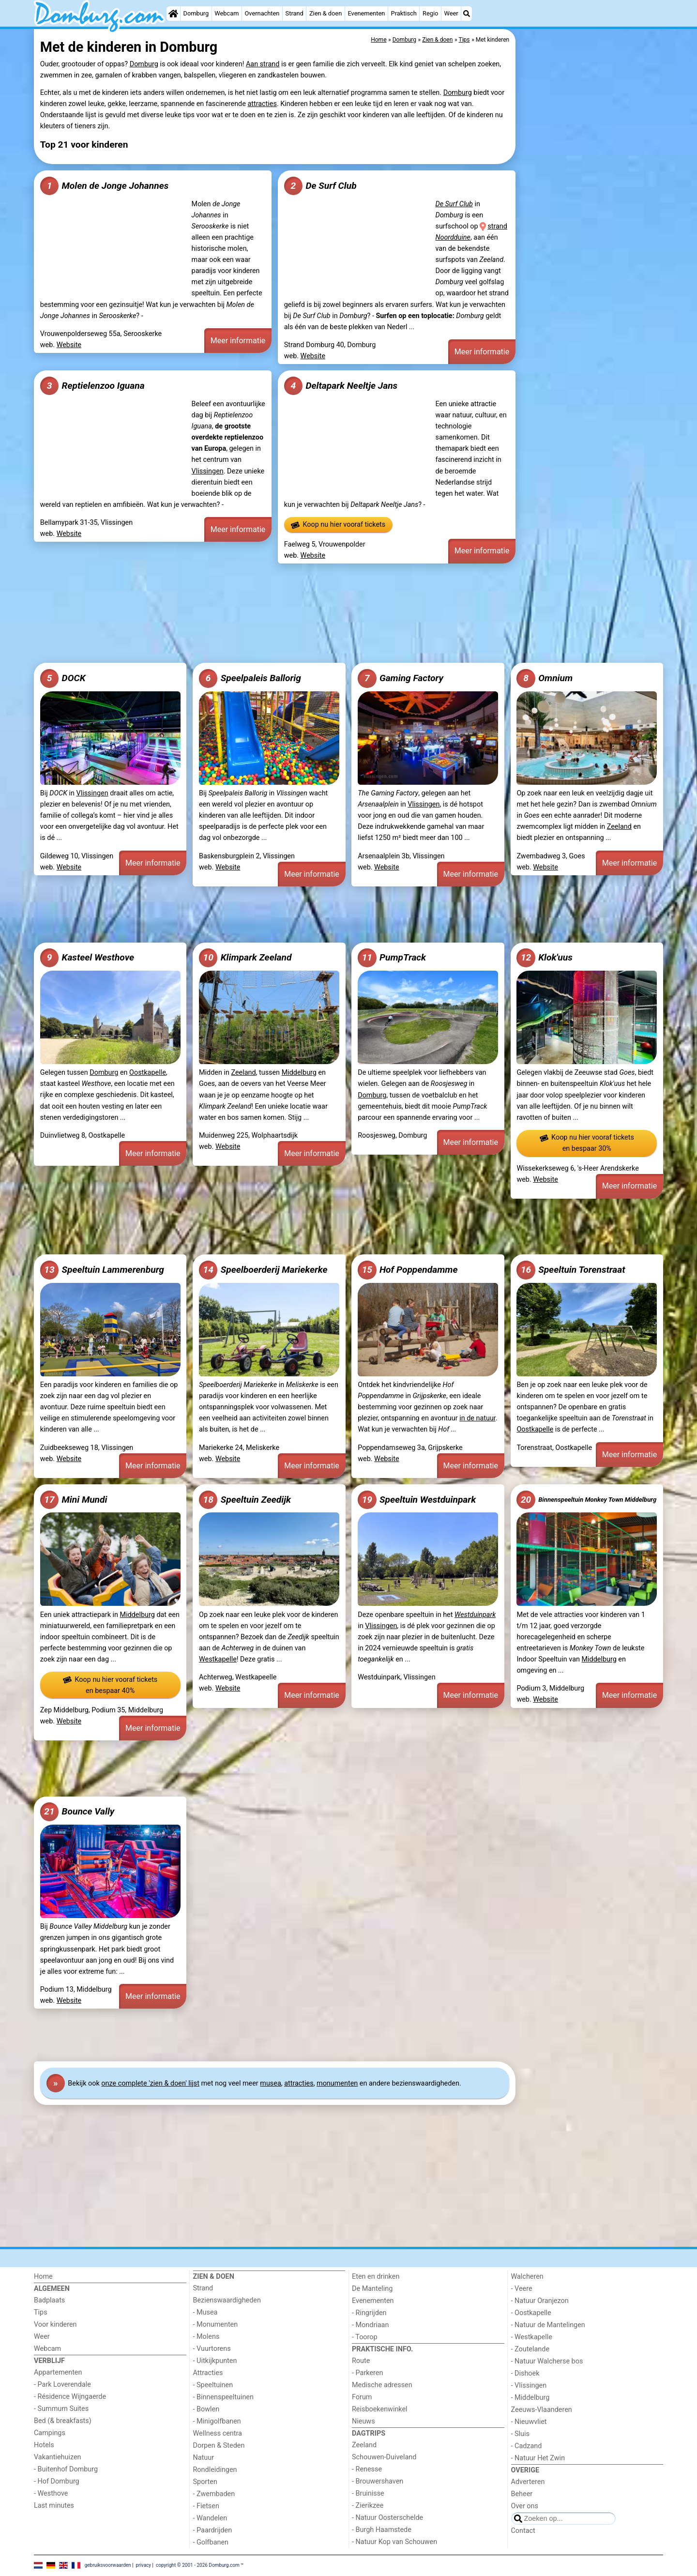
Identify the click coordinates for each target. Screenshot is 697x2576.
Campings (49, 2433)
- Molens (206, 2336)
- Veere (521, 2289)
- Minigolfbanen (217, 2421)
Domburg (196, 13)
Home (43, 2276)
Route (361, 2361)
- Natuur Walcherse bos (547, 2361)
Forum (362, 2397)
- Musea (205, 2312)
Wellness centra (217, 2433)
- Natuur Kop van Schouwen (394, 2542)
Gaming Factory (400, 678)
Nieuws (363, 2421)
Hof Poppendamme (407, 1270)
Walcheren (527, 2276)
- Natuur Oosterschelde (387, 2518)
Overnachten (262, 13)
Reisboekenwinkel (380, 2409)
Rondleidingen (215, 2470)
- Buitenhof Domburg (66, 2469)
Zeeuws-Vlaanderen (541, 2410)
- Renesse (367, 2469)
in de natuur (477, 1418)
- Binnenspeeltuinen (223, 2397)
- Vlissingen (529, 2385)
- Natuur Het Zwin (538, 2458)
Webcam (226, 13)
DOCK (63, 678)
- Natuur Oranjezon (540, 2301)
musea (270, 2083)
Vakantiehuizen (57, 2457)
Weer (451, 13)
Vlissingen (208, 471)
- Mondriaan (370, 2325)
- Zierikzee (367, 2505)
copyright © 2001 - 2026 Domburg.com (198, 2565)
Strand (294, 13)
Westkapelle (218, 1659)
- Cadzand (526, 2446)
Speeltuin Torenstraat (570, 1270)
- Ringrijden (369, 2313)
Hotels (44, 2445)
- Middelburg (530, 2397)
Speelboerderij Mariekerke (263, 1270)
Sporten (205, 2482)
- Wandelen (210, 2518)
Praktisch (404, 13)
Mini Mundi (73, 1500)
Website (69, 345)
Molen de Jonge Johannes (104, 186)
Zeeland (619, 827)
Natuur (203, 2458)
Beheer (522, 2494)
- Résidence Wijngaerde (70, 2397)
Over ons (524, 2506)
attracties (261, 104)
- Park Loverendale (62, 2384)
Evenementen (366, 13)
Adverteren (528, 2482)
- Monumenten (215, 2324)
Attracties (208, 2373)
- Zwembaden (214, 2494)
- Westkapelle (531, 2337)
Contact (523, 2531)
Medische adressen (382, 2385)
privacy (143, 2565)
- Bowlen (206, 2409)
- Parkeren (367, 2373)
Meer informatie (238, 340)
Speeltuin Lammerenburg (102, 1270)
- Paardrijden (212, 2530)
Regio (430, 13)
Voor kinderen (55, 2324)
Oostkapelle (147, 1072)
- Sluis (520, 2434)
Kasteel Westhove (87, 957)
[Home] (173, 13)
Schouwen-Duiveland (384, 2457)
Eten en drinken (375, 2276)
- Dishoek (525, 2373)
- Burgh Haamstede (381, 2530)
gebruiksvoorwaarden (108, 2565)
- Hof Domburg (56, 2481)
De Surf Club (320, 186)
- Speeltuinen (213, 2385)
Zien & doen (325, 13)
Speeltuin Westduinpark (417, 1500)
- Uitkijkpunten (215, 2361)
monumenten (337, 2083)
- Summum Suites (61, 2409)
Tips (40, 2312)
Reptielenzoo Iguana (92, 386)
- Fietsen (206, 2506)
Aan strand (262, 64)
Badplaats (49, 2300)
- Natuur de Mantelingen (548, 2325)
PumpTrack (392, 957)
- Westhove (51, 2493)
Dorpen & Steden (219, 2445)
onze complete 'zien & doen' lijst (150, 2083)
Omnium (544, 678)
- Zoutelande (530, 2349)
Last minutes (54, 2505)
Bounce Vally (77, 1811)
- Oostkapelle (531, 2313)
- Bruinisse (368, 2493)
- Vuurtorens (212, 2349)
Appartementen (58, 2372)
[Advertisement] (590, 252)
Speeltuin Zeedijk (245, 1500)
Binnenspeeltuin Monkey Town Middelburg (586, 1500)
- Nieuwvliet (529, 2422)
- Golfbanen (211, 2542)
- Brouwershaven (377, 2481)
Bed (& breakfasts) (62, 2421)
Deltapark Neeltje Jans (340, 386)
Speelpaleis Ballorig (250, 678)
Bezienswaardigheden (227, 2300)
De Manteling (372, 2289)
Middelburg (299, 1072)
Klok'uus (544, 957)
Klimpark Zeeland (245, 957)
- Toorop (365, 2337)
